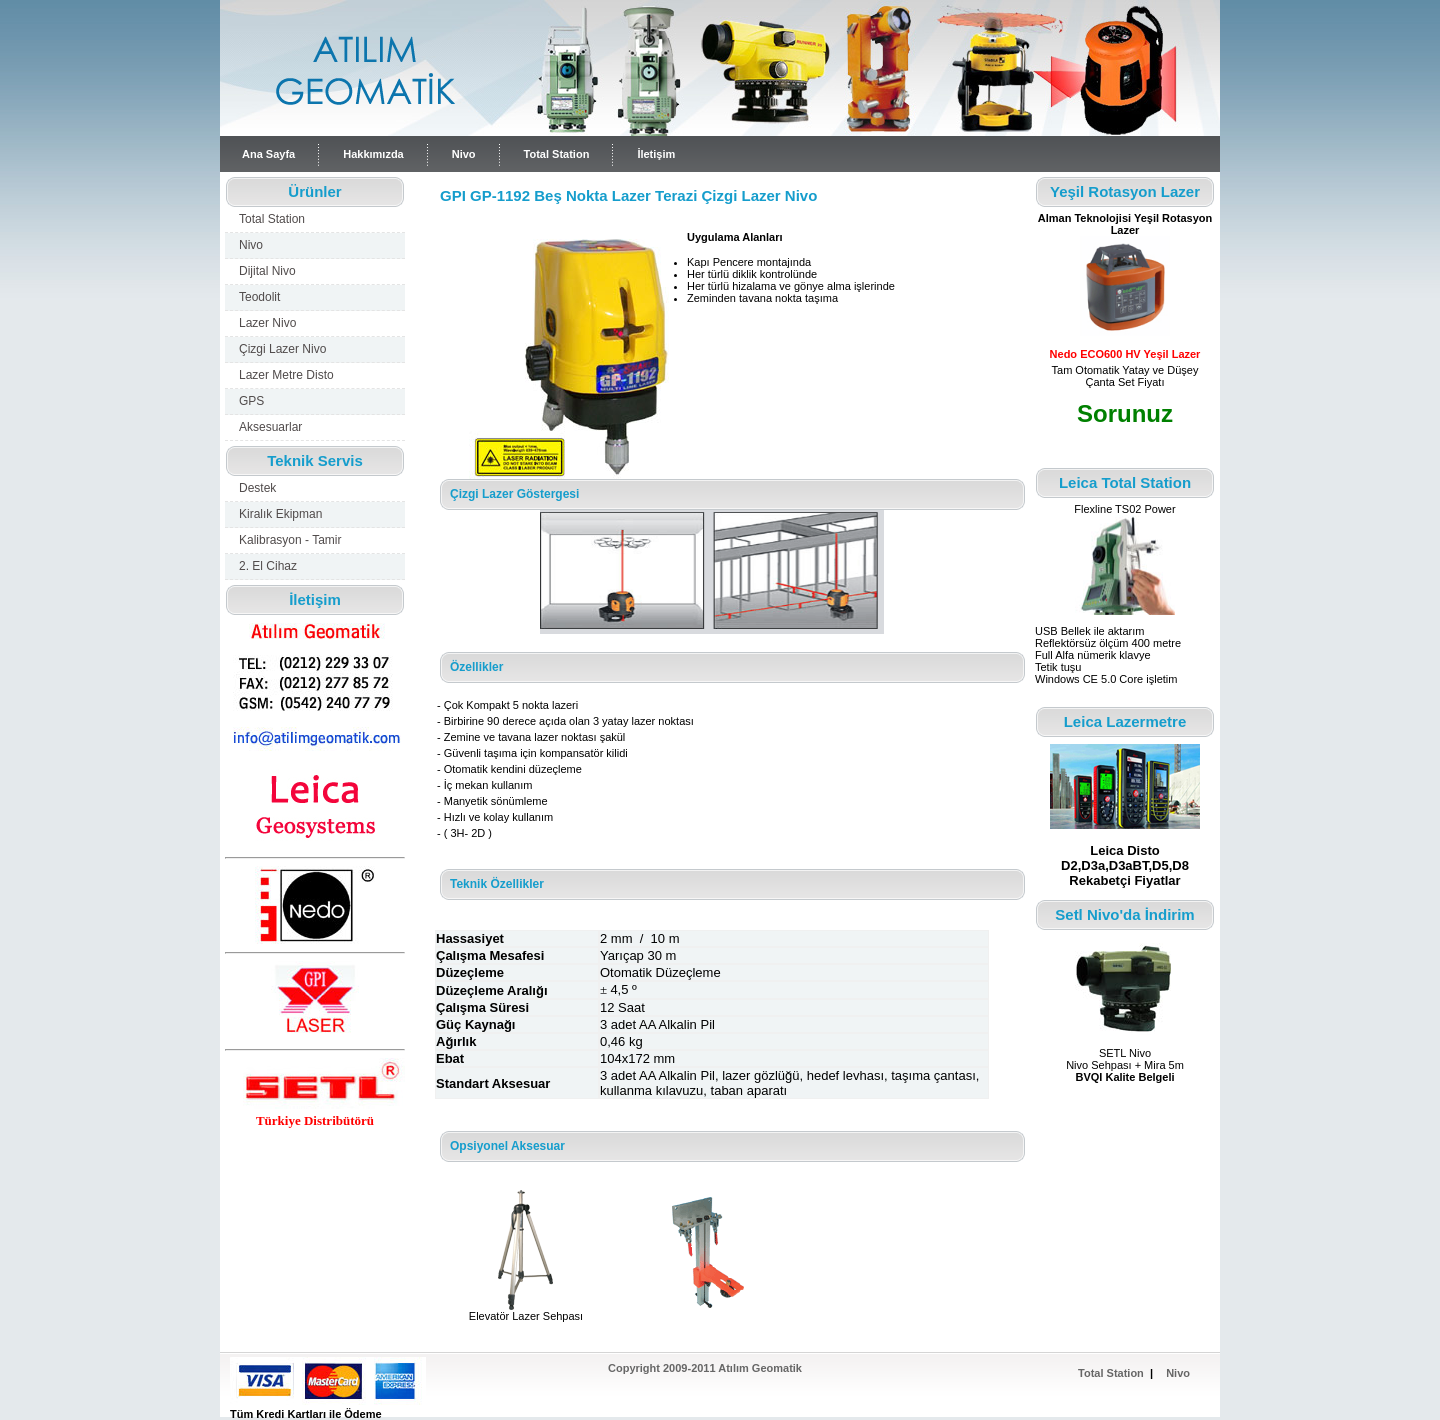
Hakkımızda (373, 154)
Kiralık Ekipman (280, 514)
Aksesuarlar (270, 427)
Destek (257, 488)
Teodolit (259, 297)
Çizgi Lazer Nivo (282, 349)
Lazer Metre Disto (286, 375)
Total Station (557, 154)
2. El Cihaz (268, 566)
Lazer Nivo (267, 323)
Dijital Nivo (267, 271)
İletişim (656, 154)
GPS (251, 401)
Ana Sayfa (268, 154)
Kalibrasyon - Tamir (290, 540)
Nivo (464, 154)
